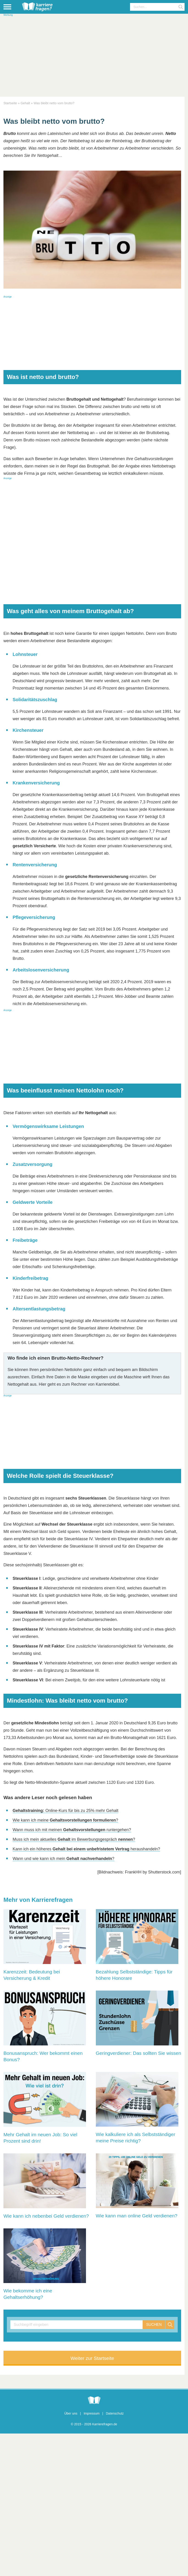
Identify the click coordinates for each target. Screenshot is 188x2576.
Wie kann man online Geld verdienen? (136, 2215)
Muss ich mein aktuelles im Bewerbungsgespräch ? (74, 1839)
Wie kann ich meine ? (65, 1820)
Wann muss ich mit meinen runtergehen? (72, 1829)
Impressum (92, 2413)
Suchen (155, 2324)
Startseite (10, 103)
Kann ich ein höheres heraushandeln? (86, 1849)
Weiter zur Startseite (92, 2358)
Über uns (70, 2413)
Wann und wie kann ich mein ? (63, 1858)
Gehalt (25, 103)
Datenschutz (115, 2413)
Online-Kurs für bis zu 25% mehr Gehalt (65, 1810)
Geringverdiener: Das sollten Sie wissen (138, 2053)
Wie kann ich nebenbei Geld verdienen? (46, 2216)
